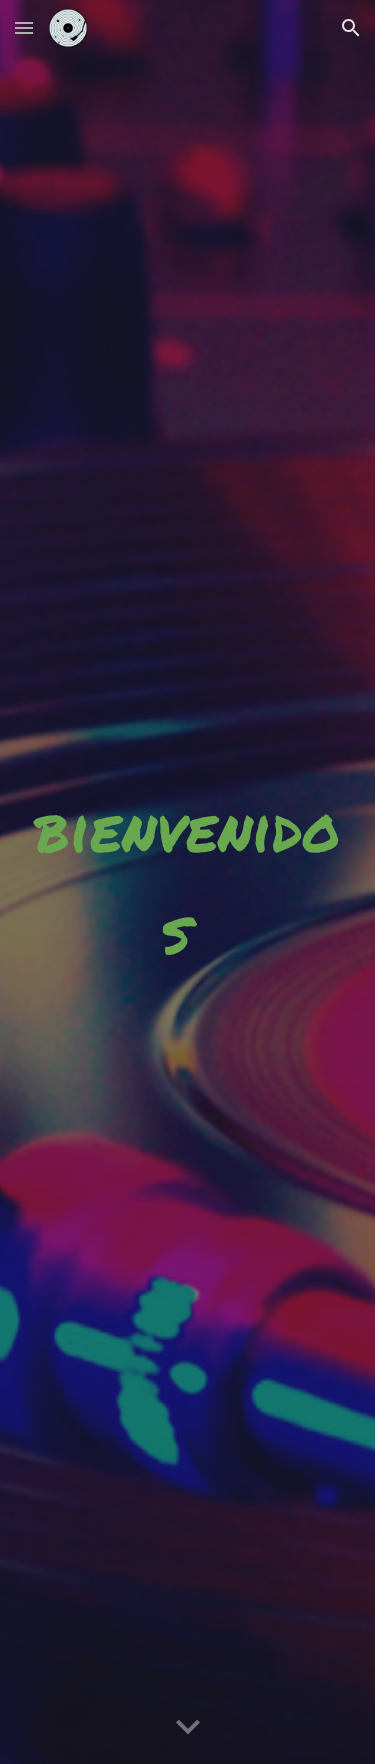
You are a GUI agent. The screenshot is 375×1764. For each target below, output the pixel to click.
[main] (188, 882)
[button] (24, 27)
